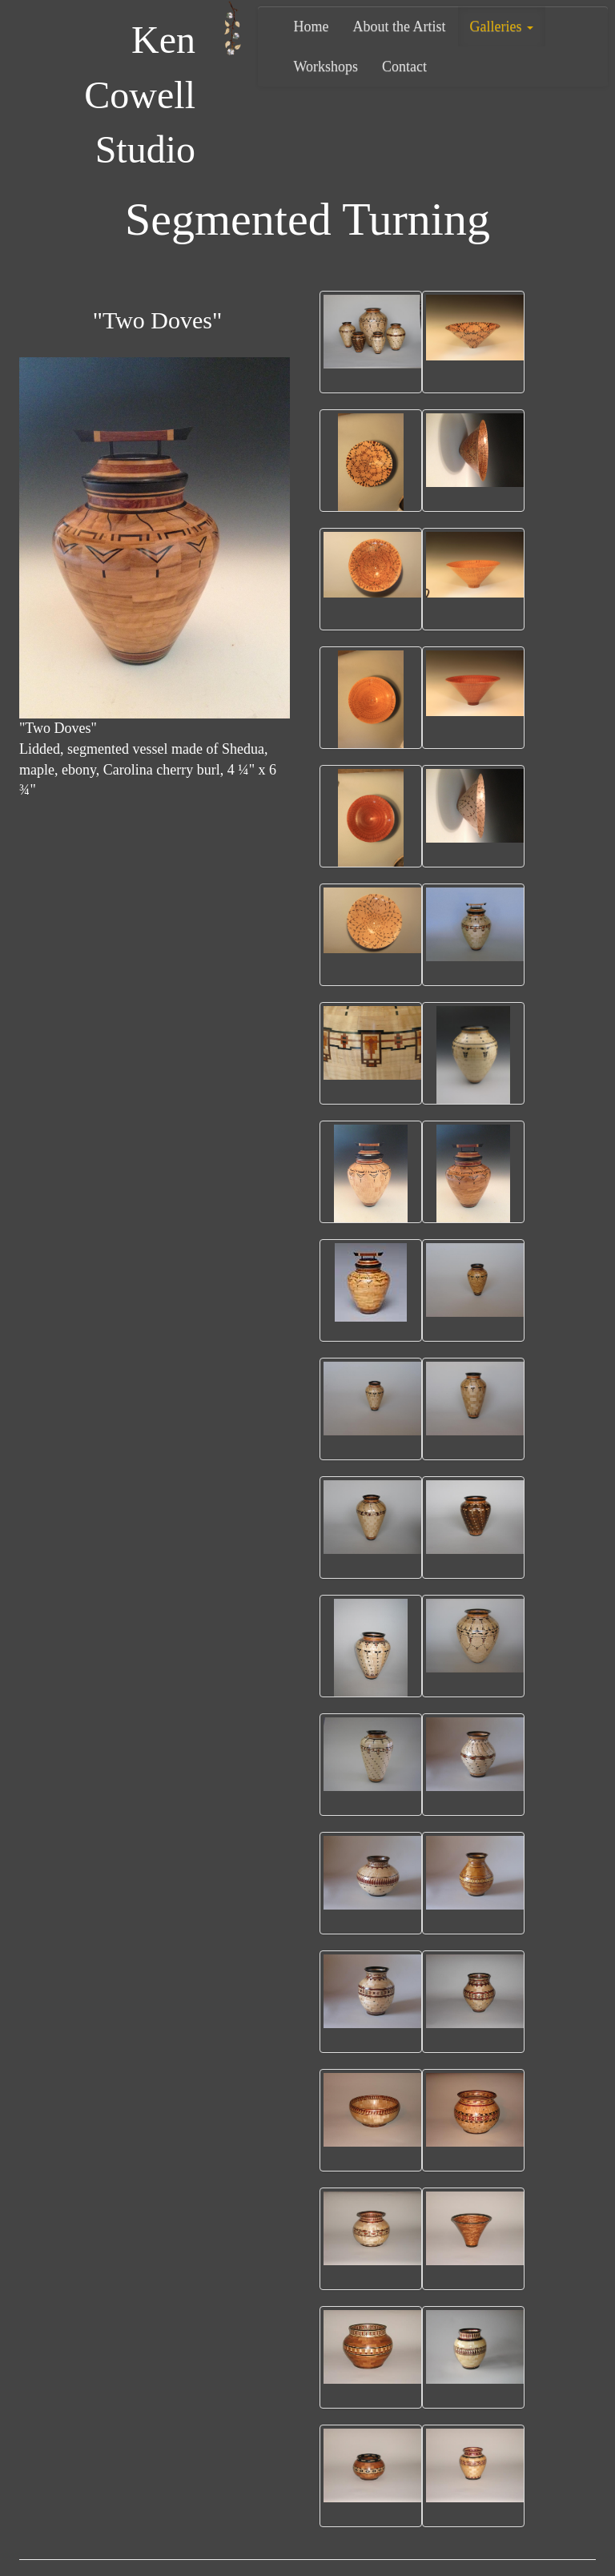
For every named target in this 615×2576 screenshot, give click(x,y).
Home (311, 26)
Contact (404, 66)
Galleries (501, 26)
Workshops (326, 66)
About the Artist (399, 26)
